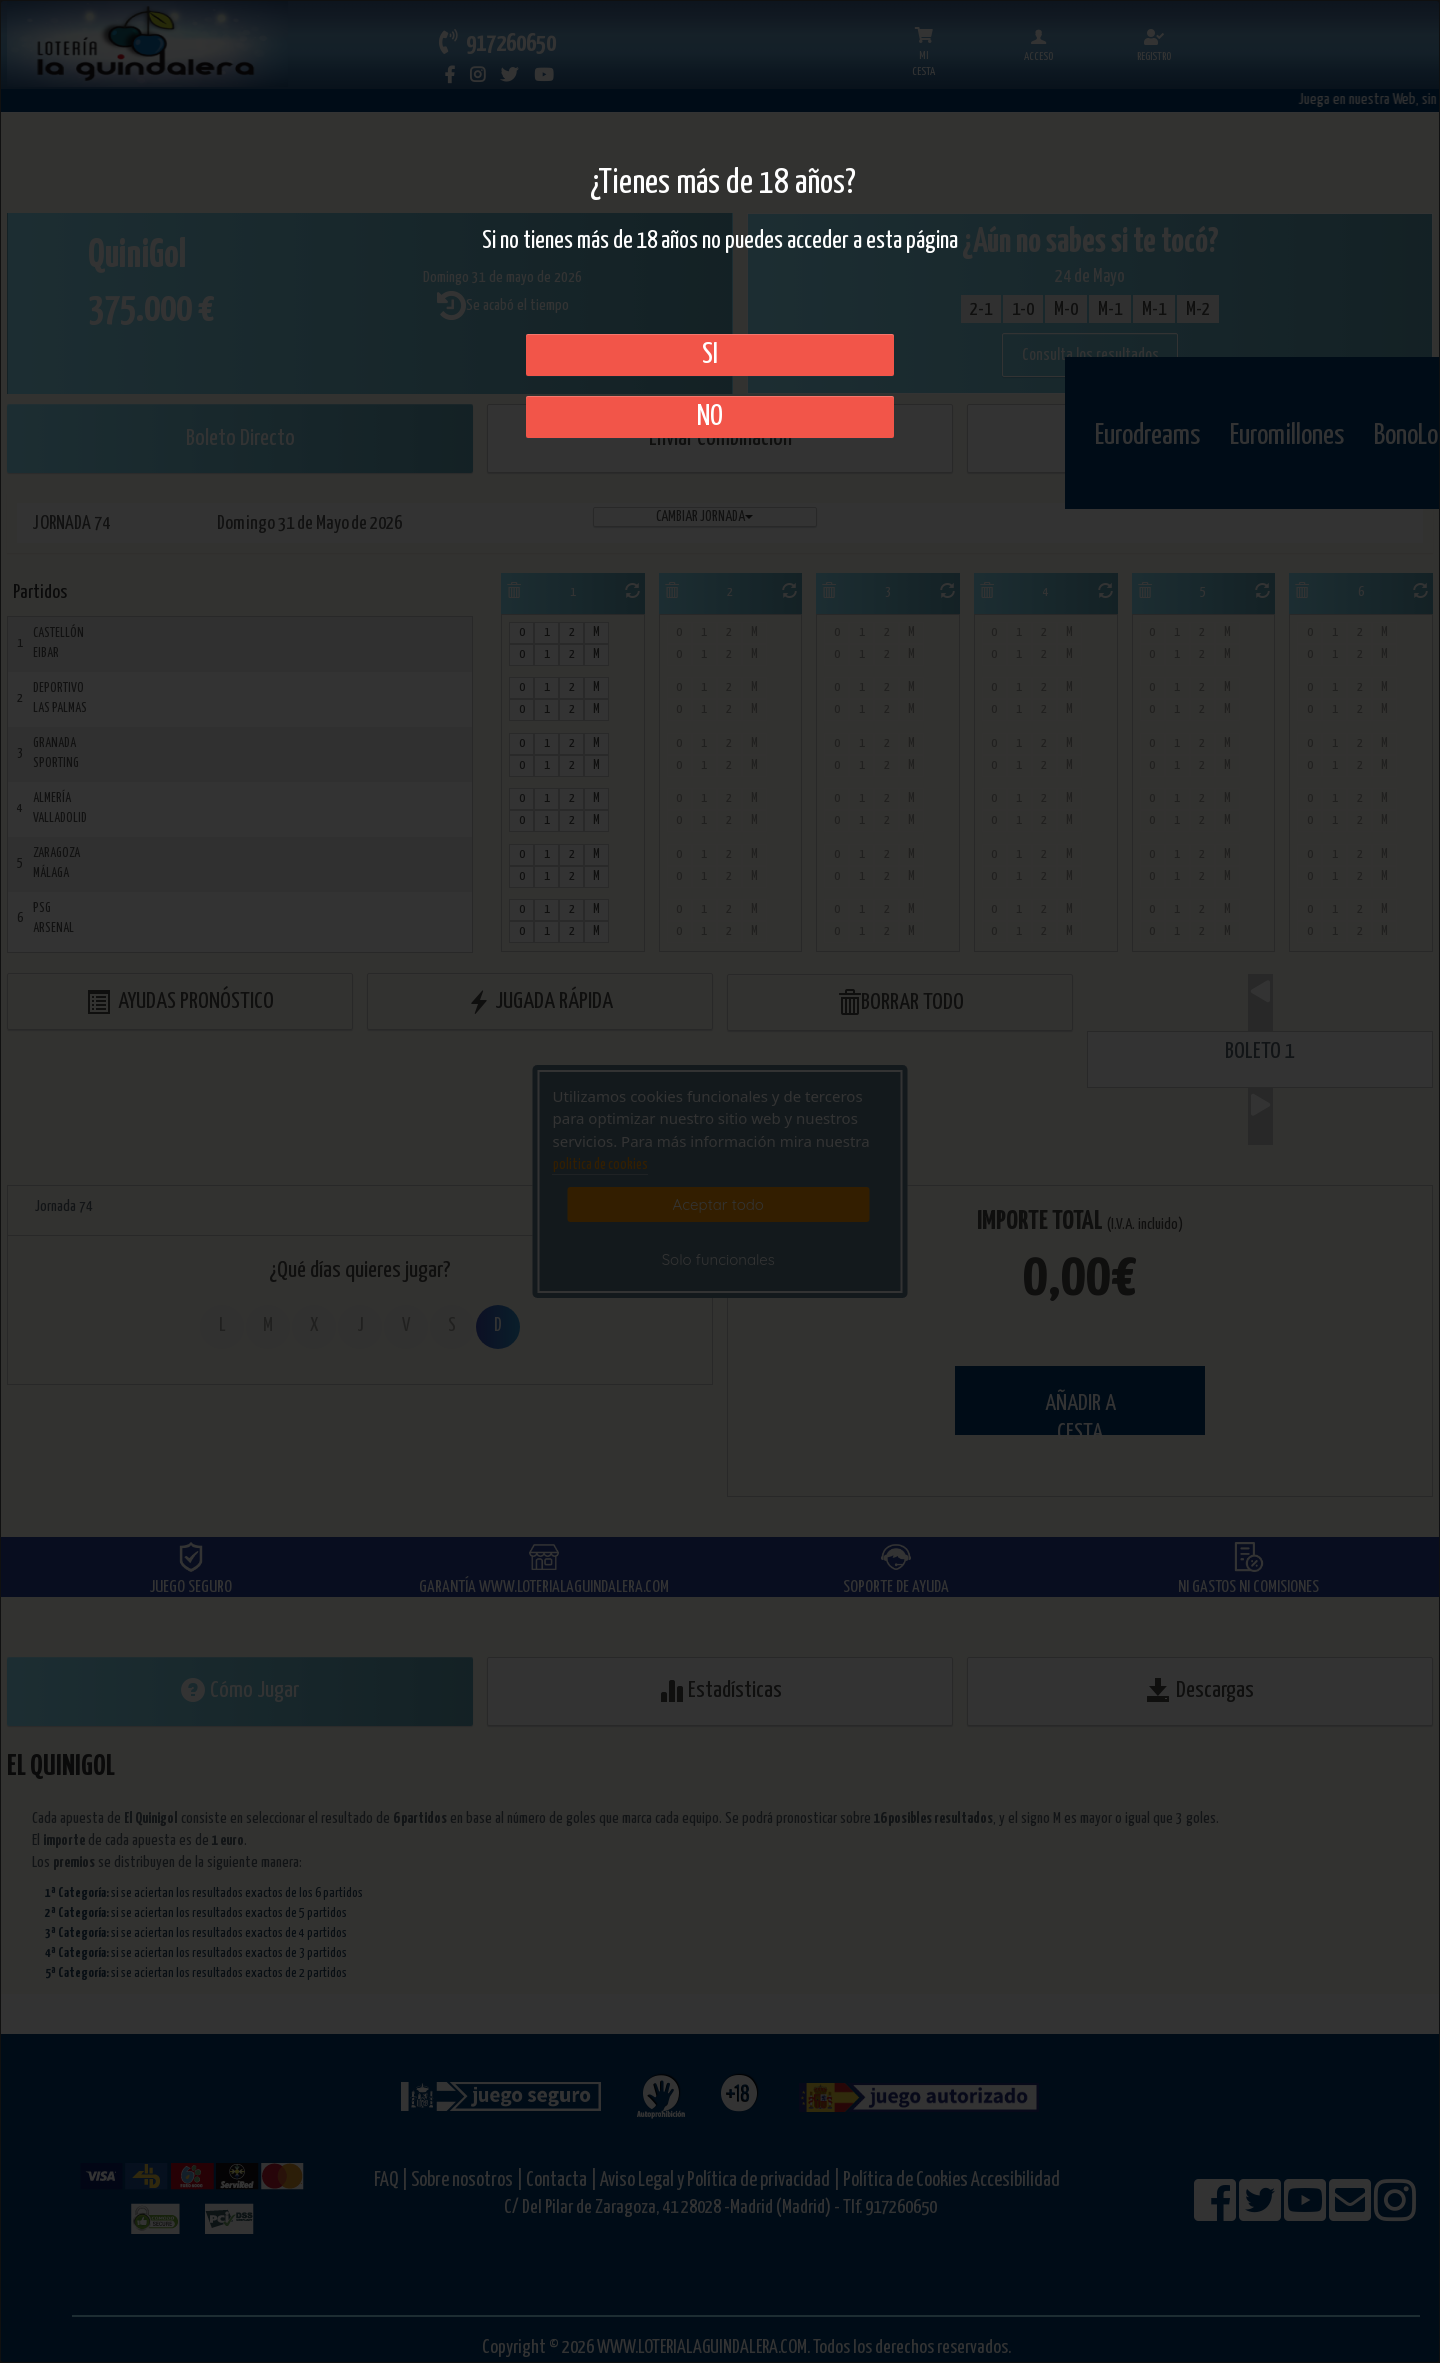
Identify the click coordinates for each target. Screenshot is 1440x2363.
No (710, 417)
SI (710, 355)
